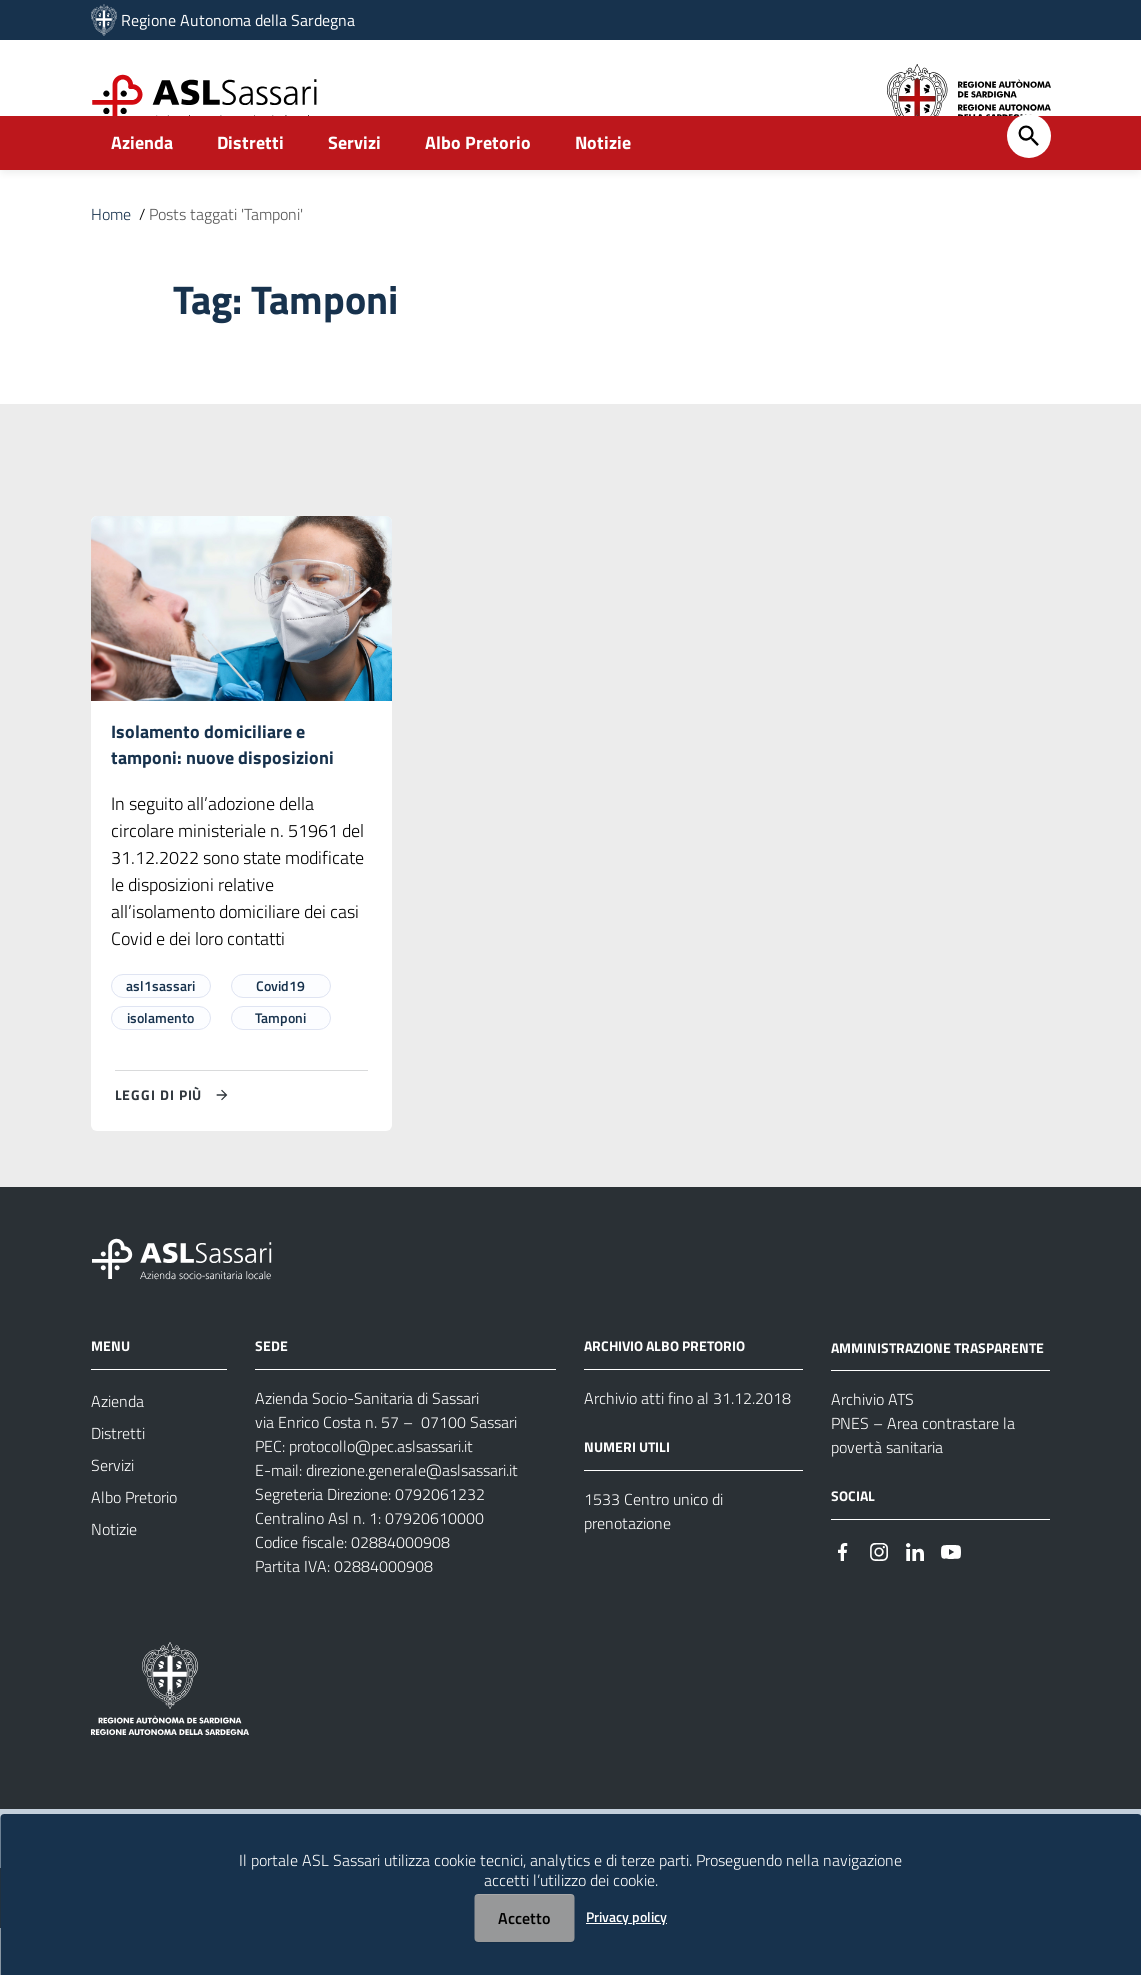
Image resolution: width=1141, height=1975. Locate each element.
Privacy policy (626, 1916)
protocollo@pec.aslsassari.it (381, 1493)
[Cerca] (1029, 180)
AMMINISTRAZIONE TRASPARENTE (937, 1393)
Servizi (354, 186)
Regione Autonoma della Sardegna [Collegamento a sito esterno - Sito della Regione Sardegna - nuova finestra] (238, 20)
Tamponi (280, 1064)
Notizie (603, 186)
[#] (843, 1596)
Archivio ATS (872, 1446)
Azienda (142, 186)
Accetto (524, 1918)
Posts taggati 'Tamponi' (226, 258)
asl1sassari (160, 1032)
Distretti (250, 186)
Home (111, 258)
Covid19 (280, 1032)
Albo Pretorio (478, 186)
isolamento (160, 1064)
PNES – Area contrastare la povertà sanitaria (923, 1482)
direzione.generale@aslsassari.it (412, 1517)
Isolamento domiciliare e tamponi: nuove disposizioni (222, 790)
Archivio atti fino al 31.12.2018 (687, 1445)
